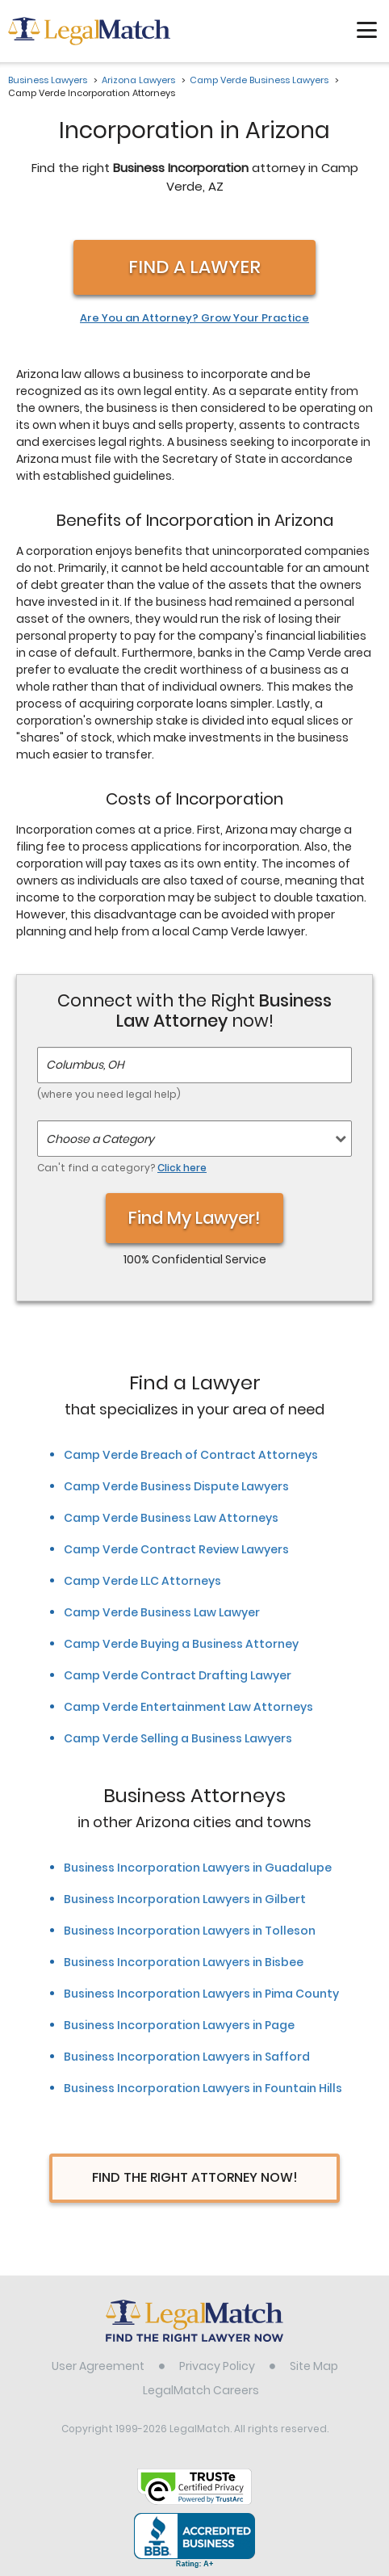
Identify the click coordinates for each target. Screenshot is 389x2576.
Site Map (314, 2366)
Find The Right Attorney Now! (195, 2177)
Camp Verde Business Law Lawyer (162, 1612)
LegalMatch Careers (201, 2390)
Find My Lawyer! (194, 1217)
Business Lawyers (47, 80)
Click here (182, 1168)
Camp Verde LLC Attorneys (142, 1581)
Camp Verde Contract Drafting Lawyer (177, 1675)
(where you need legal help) (109, 1094)
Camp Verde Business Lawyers (259, 80)
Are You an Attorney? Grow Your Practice (194, 318)
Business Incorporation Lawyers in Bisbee (183, 1962)
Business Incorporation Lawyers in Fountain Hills (203, 2088)
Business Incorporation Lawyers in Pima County (201, 1994)
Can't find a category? (122, 1168)
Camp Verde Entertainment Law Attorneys (188, 1707)
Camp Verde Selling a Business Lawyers (178, 1738)
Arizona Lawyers (138, 80)
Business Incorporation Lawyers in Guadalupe (198, 1868)
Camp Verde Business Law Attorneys (171, 1518)
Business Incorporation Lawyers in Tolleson (190, 1931)
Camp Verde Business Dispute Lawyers (176, 1486)
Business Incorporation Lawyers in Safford (187, 2057)
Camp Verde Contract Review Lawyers (176, 1549)
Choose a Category (100, 1139)
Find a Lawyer (194, 266)
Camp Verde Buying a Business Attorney (181, 1644)
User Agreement (98, 2366)
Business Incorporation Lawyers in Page (179, 2025)
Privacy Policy (217, 2366)
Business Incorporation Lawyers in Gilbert (185, 1899)
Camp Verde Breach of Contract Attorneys (191, 1455)
